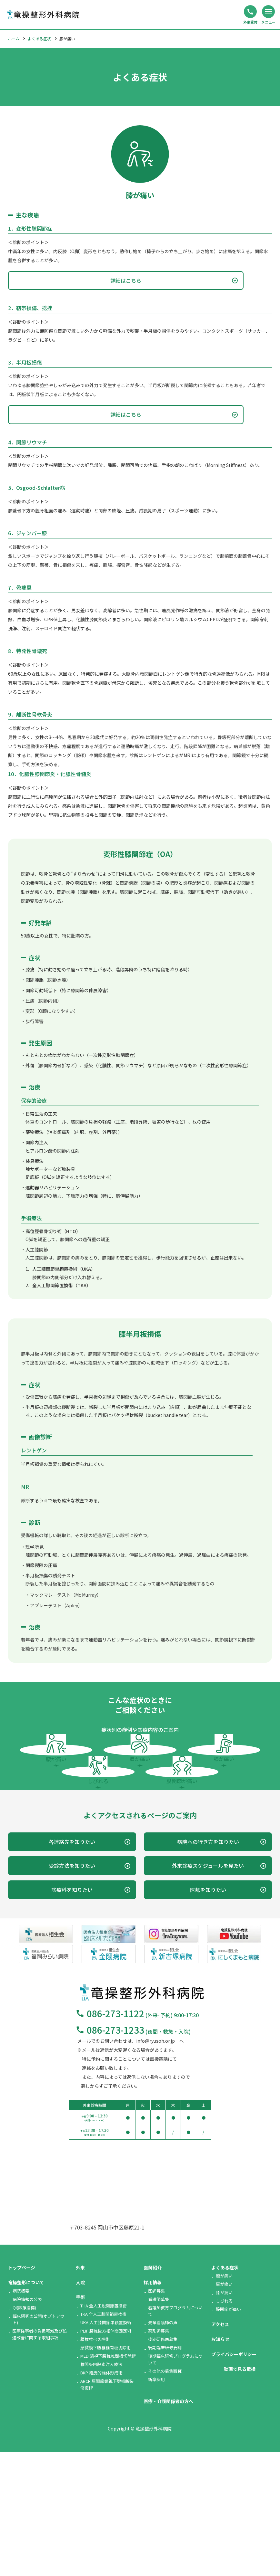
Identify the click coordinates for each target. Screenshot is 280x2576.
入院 (80, 2406)
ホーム (13, 38)
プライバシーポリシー (233, 2478)
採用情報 (153, 2406)
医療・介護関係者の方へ (168, 2525)
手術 (80, 2421)
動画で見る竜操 (239, 2492)
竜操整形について (26, 2406)
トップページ (21, 2391)
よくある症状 (39, 38)
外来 (80, 2391)
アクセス (220, 2448)
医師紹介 (153, 2391)
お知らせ (220, 2463)
